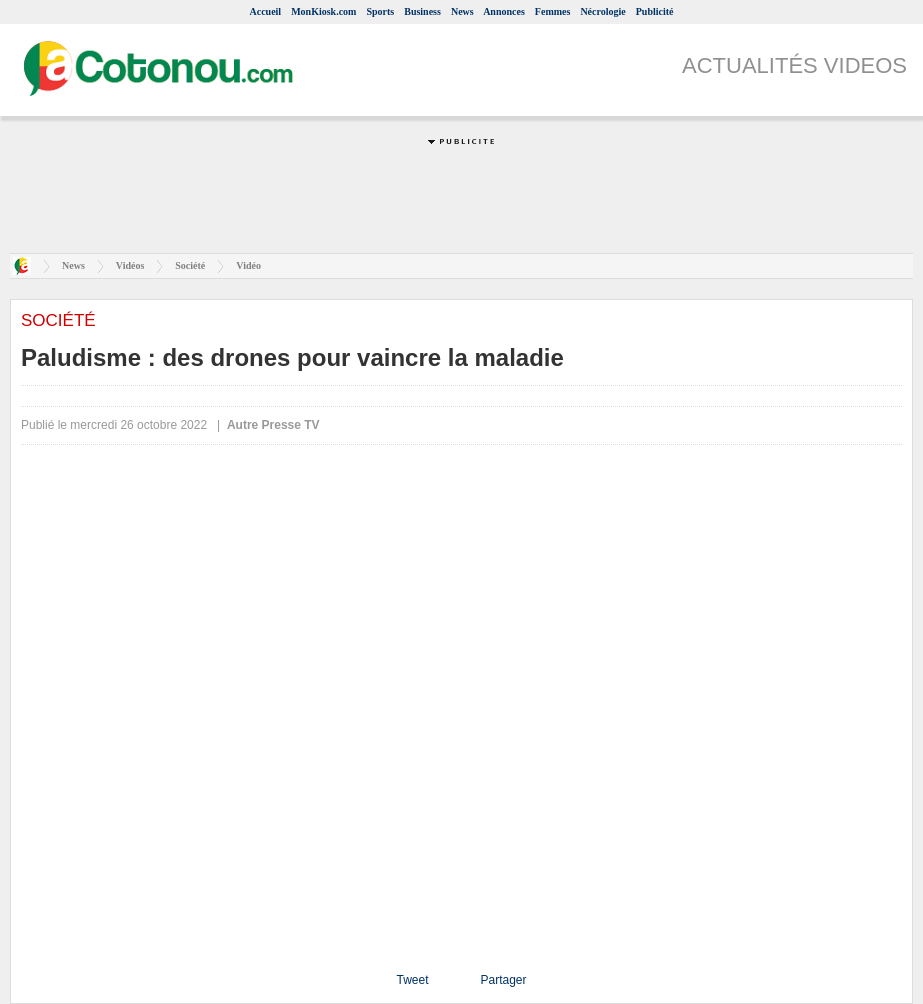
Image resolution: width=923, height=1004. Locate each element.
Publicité (655, 11)
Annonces (504, 11)
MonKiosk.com (323, 11)
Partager (503, 980)
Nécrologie (602, 11)
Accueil (265, 11)
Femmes (553, 11)
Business (422, 11)
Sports (380, 11)
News (462, 11)
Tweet (412, 980)
